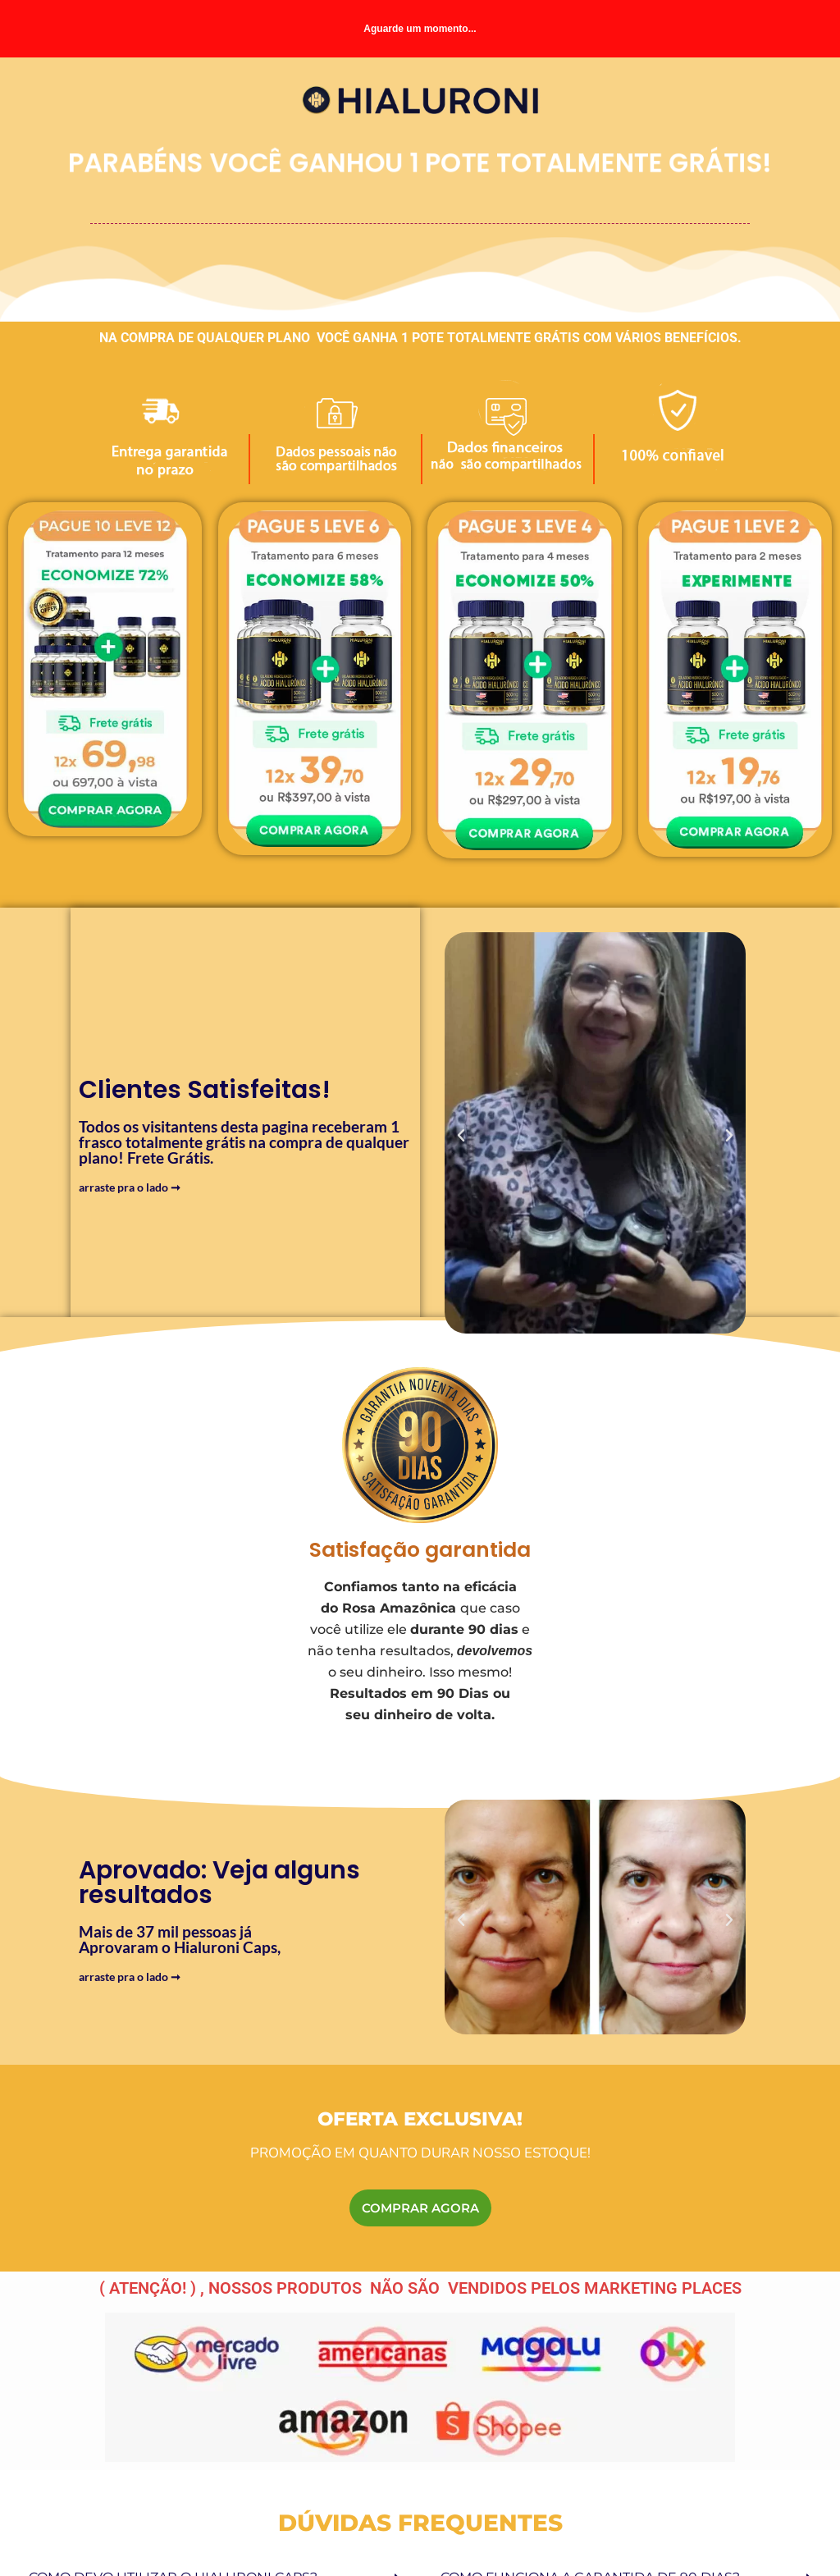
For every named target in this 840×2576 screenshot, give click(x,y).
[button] (461, 1136)
